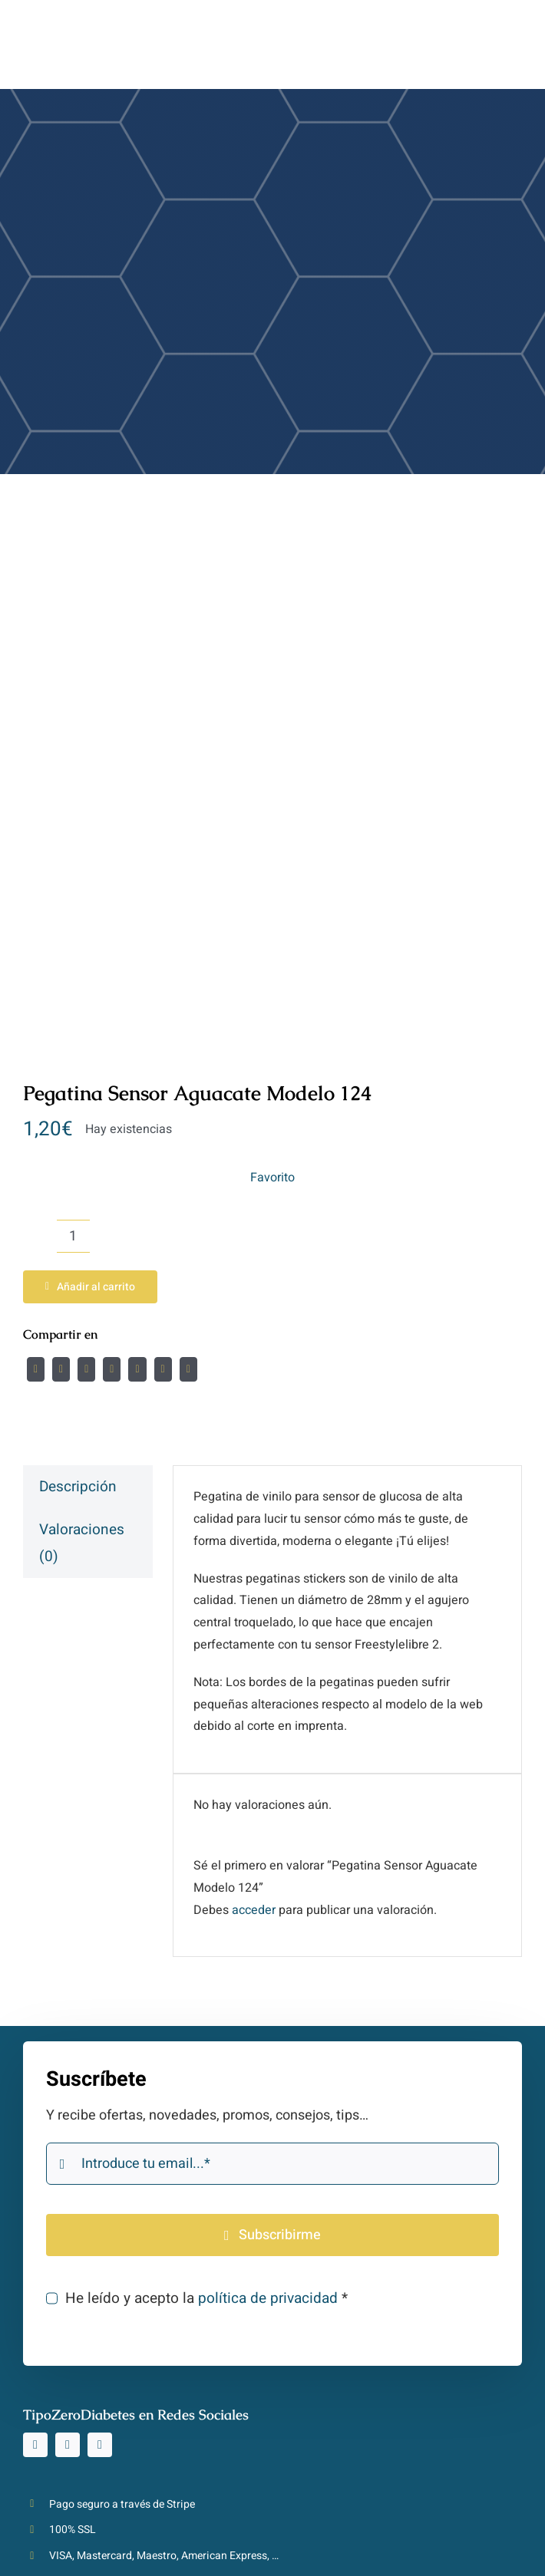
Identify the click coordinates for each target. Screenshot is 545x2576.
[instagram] (35, 2445)
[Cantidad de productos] (73, 1236)
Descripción (78, 1486)
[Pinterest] (163, 1369)
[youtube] (100, 2445)
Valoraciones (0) (81, 1542)
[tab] (88, 1486)
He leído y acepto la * (206, 2298)
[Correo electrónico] (188, 1369)
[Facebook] (35, 1369)
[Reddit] (86, 1369)
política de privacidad (268, 2298)
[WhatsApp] (137, 1369)
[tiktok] (67, 2445)
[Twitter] (61, 1369)
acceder (254, 1910)
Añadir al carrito (90, 1287)
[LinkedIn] (111, 1369)
